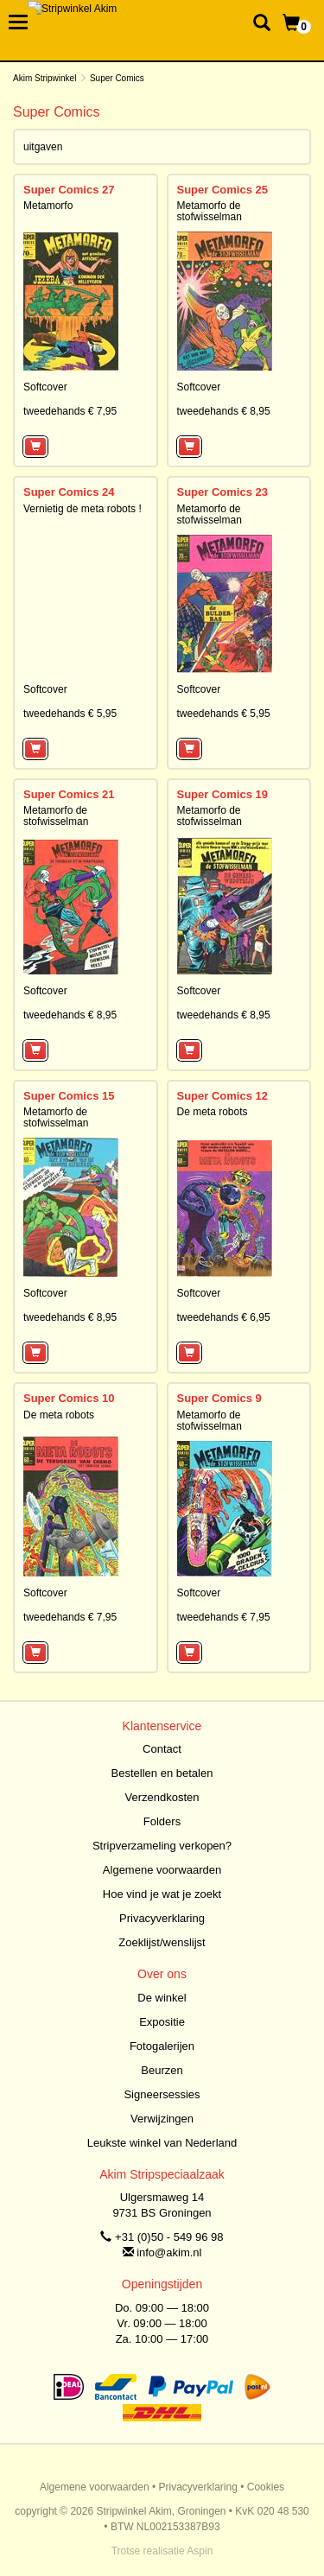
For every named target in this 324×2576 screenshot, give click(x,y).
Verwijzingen (162, 2118)
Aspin (200, 2551)
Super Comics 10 (69, 1398)
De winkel (161, 1997)
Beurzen (161, 2070)
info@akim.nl (169, 2252)
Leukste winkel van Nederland (162, 2142)
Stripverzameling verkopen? (162, 1845)
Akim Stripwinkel (44, 78)
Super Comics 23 (223, 491)
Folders (162, 1821)
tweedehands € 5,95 (70, 713)
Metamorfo (48, 206)
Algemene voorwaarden (162, 1869)
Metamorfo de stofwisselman (209, 211)
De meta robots (212, 1112)
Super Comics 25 (223, 189)
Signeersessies (162, 2094)
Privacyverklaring (162, 1918)
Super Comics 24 (69, 491)
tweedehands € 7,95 (70, 411)
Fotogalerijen (162, 2046)
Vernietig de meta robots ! (82, 509)
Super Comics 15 (69, 1095)
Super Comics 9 (219, 1398)
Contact (162, 1748)
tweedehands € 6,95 (223, 1317)
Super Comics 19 (223, 794)
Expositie (162, 2021)
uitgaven (42, 147)
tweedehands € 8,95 (223, 411)
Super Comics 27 (69, 189)
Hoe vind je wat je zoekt (162, 1894)
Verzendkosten (161, 1797)
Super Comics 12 (223, 1095)
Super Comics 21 (69, 794)
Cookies (265, 2487)
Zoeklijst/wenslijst (161, 1942)
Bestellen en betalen (162, 1773)
